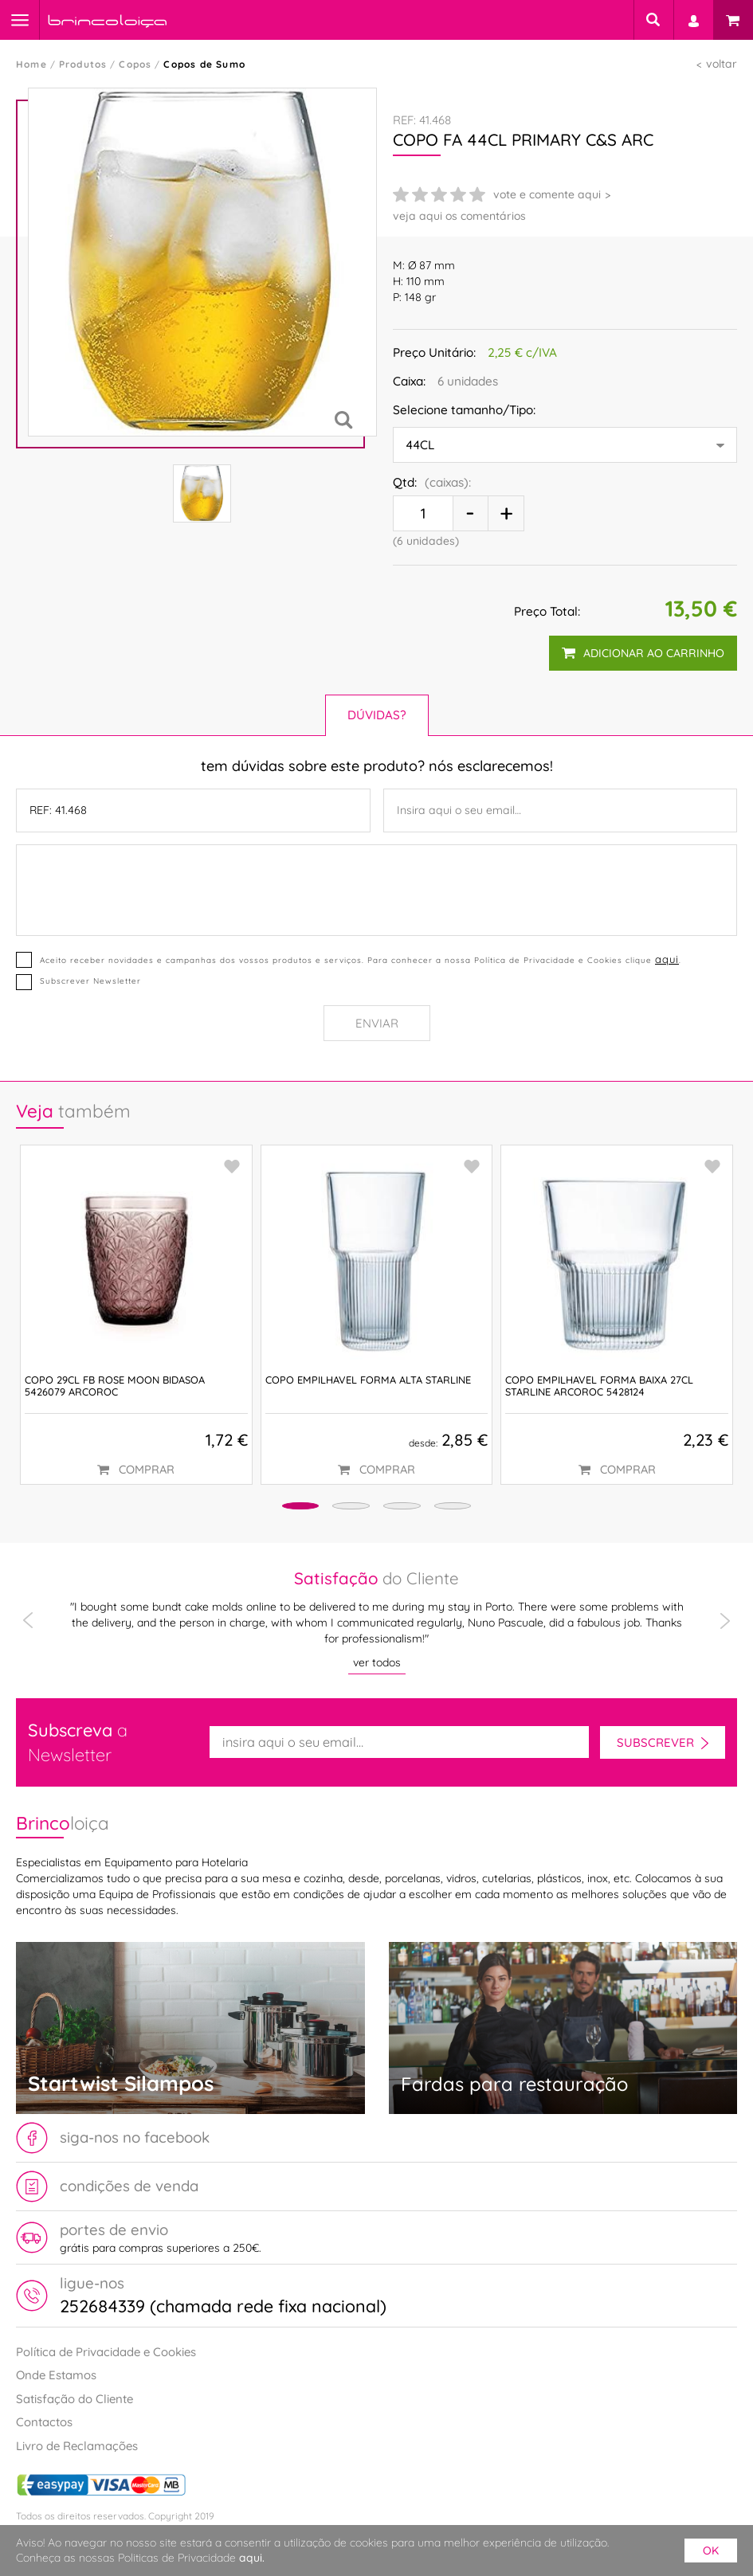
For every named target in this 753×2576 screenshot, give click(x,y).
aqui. (252, 2558)
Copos (135, 64)
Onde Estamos (56, 2375)
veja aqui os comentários (459, 215)
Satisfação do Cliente (74, 2398)
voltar (721, 63)
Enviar (376, 1023)
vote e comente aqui (547, 194)
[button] (270, 1508)
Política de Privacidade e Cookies (106, 2351)
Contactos (44, 2422)
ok (711, 2550)
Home (31, 64)
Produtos (83, 64)
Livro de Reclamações (77, 2445)
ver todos (377, 1662)
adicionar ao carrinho (642, 653)
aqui (666, 959)
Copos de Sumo (204, 64)
